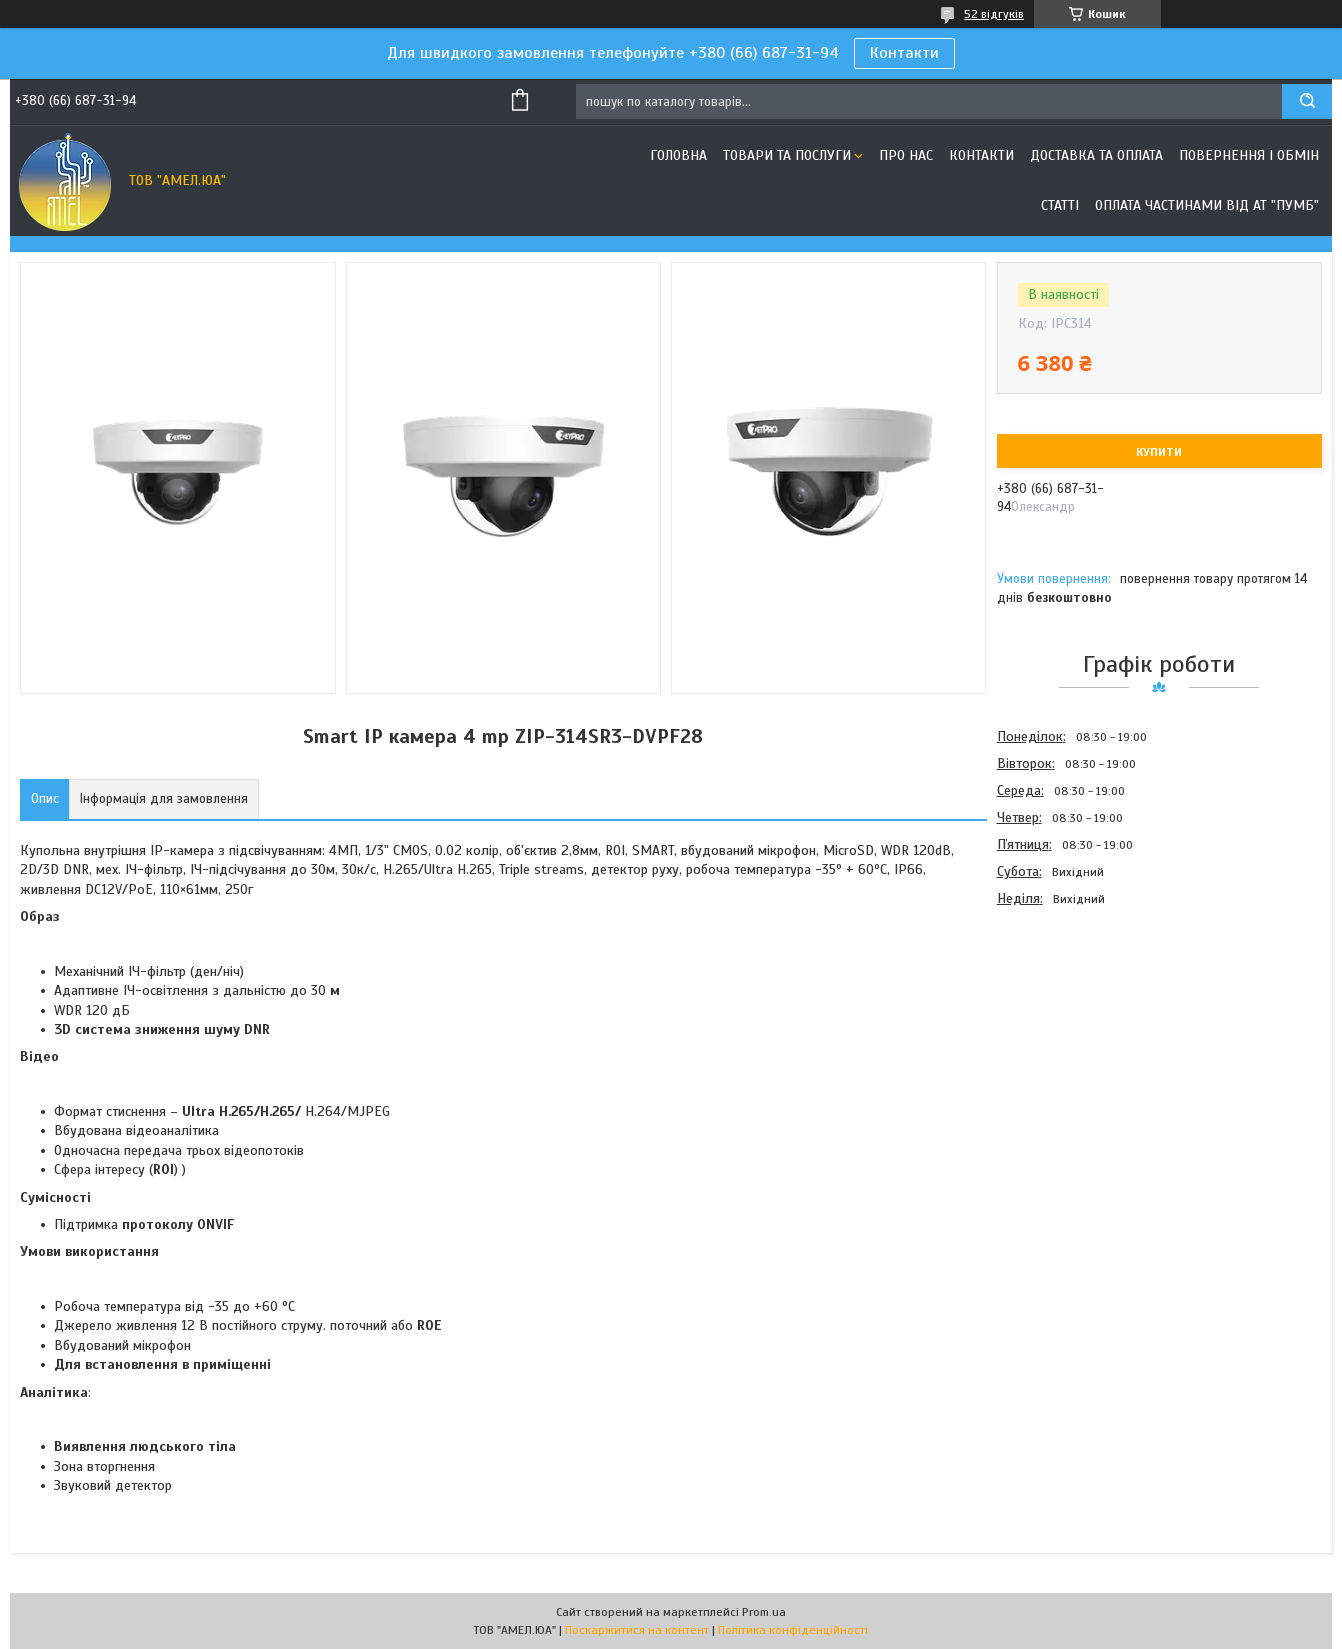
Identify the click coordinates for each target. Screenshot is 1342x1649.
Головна (678, 155)
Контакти (904, 53)
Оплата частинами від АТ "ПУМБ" (1207, 205)
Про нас (906, 155)
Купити (1159, 452)
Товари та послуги (787, 155)
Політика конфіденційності (793, 1630)
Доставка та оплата (1096, 155)
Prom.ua (764, 1612)
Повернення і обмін (1249, 155)
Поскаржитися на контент (637, 1630)
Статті (1060, 205)
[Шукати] (1307, 101)
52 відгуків (994, 14)
